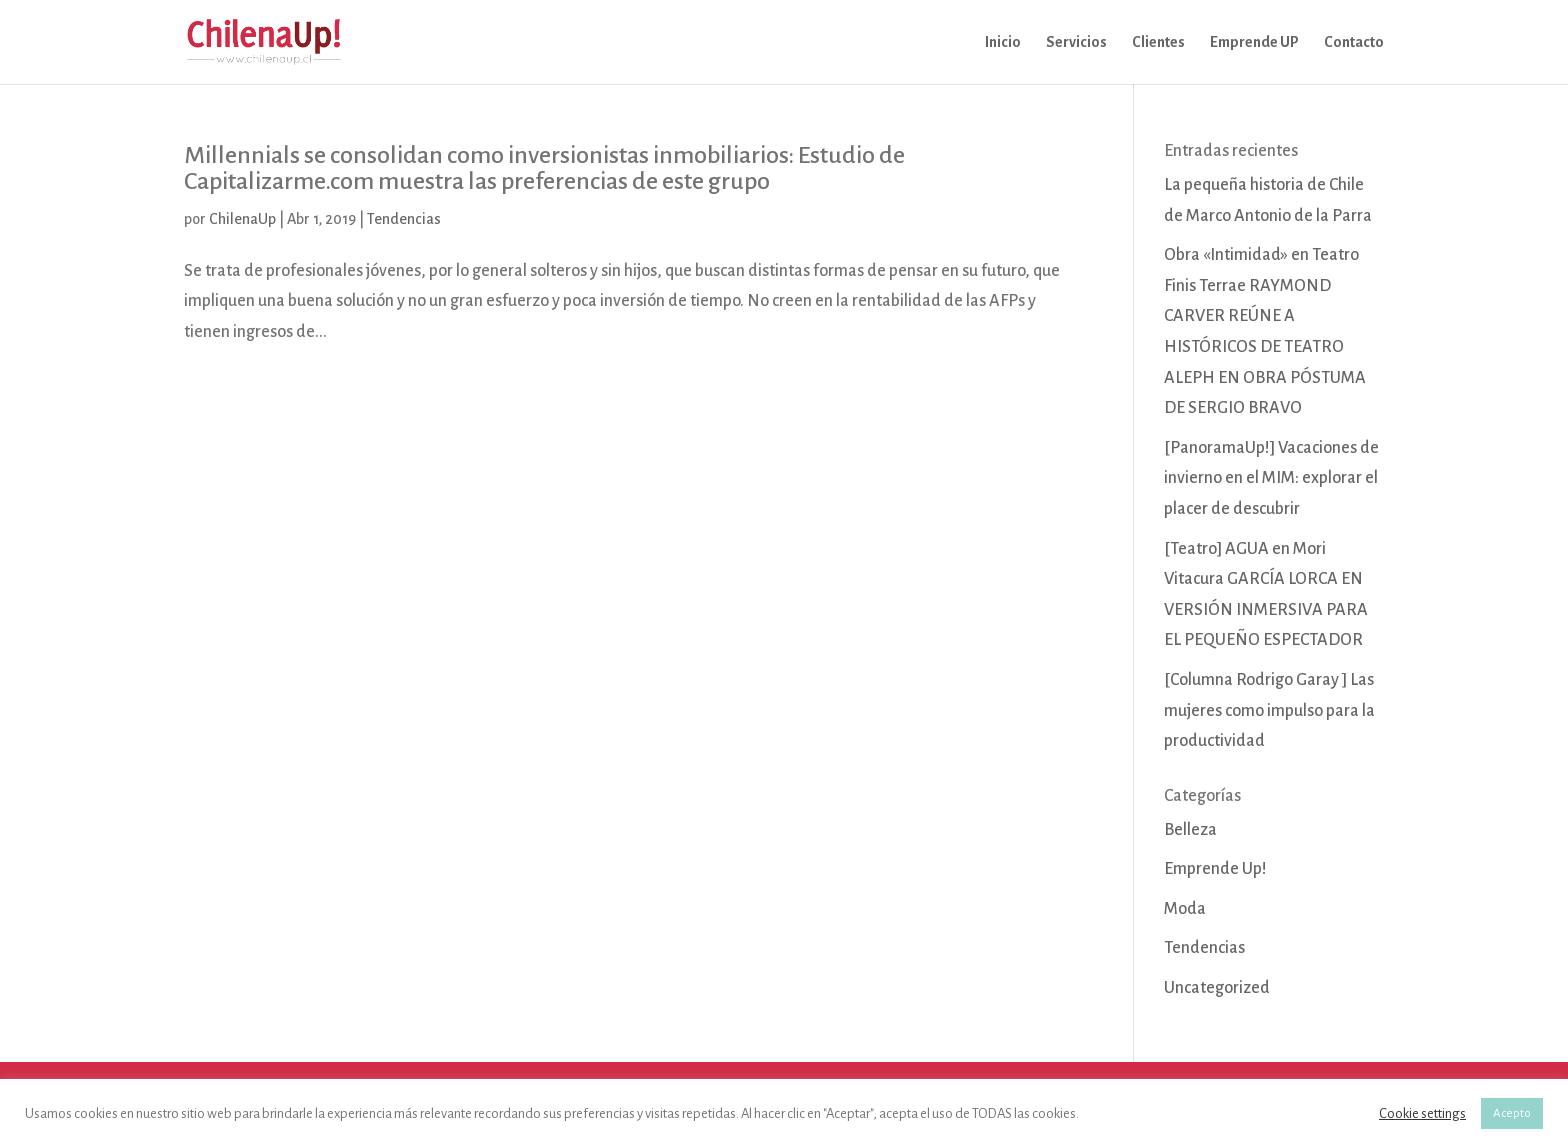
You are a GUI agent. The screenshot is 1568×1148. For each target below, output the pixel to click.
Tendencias (404, 219)
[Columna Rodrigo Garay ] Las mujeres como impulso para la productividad (1269, 710)
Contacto (1354, 42)
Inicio (1003, 42)
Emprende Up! (1215, 869)
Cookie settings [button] (1422, 1113)
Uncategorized (1217, 988)
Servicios (1076, 42)
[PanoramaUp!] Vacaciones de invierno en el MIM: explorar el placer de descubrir (1271, 478)
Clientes (1158, 42)
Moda (1185, 909)
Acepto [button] (1512, 1113)
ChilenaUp (242, 219)
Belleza (1190, 830)
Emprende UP (1254, 42)
